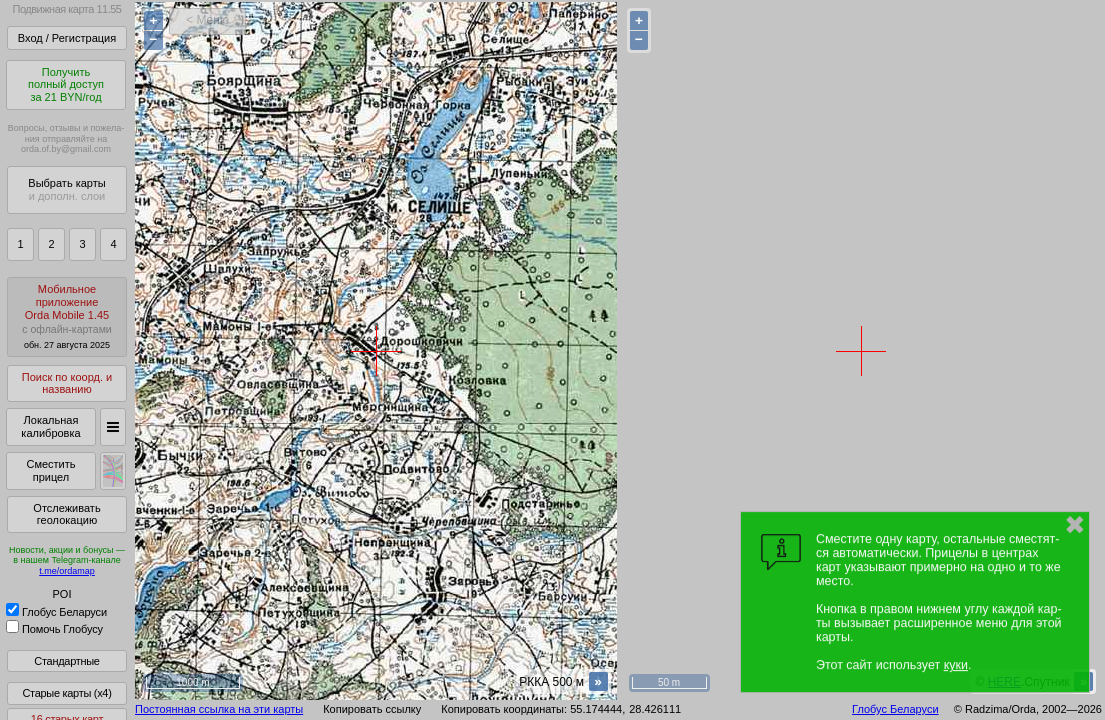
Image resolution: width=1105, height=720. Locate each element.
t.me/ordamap (67, 571)
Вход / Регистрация (67, 38)
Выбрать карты (66, 189)
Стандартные (66, 661)
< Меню (207, 20)
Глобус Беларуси (56, 612)
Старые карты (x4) (66, 693)
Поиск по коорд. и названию (67, 383)
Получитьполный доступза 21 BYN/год (66, 84)
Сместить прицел (50, 470)
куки (956, 665)
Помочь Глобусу (54, 629)
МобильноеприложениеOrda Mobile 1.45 (67, 316)
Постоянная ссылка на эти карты (219, 709)
